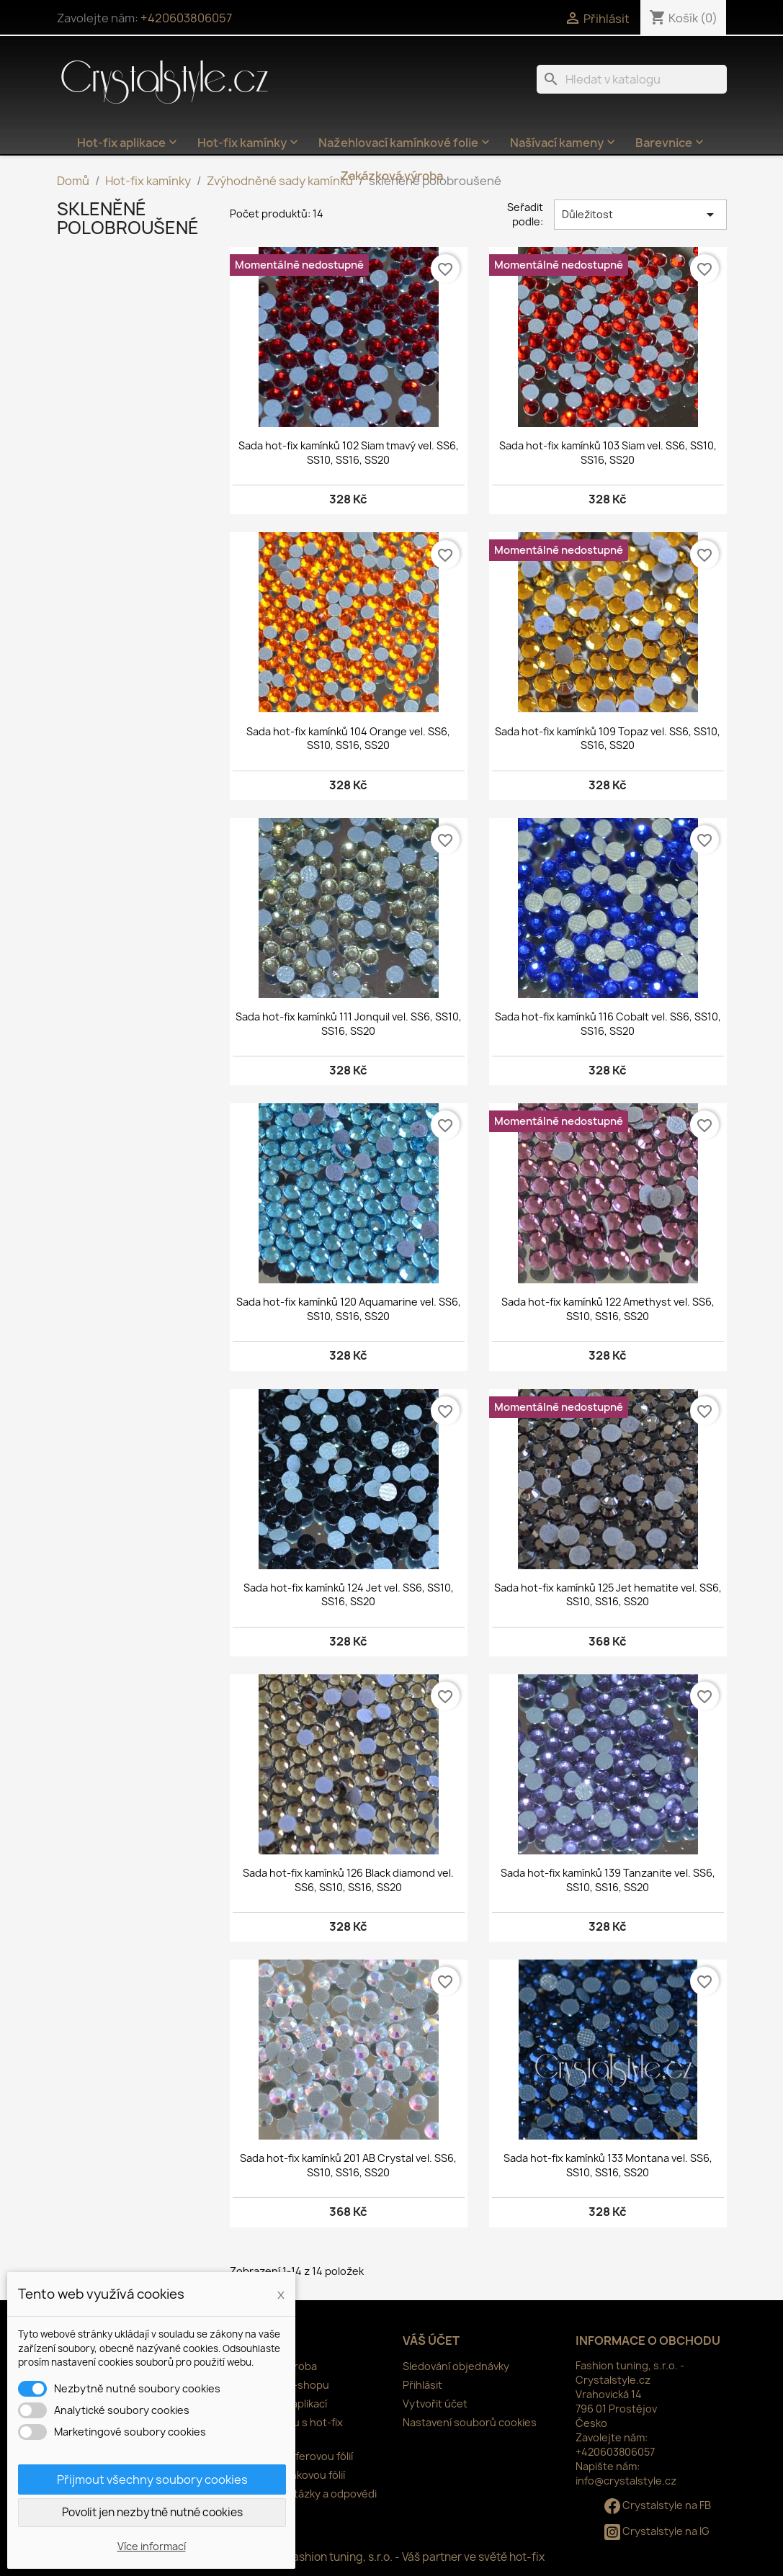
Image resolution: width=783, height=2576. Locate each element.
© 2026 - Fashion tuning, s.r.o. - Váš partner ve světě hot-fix (391, 2556)
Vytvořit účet (435, 2403)
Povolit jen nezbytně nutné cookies (152, 2512)
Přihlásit (422, 2385)
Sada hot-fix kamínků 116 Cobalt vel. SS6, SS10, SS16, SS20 (608, 1024)
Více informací (151, 2546)
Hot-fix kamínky (249, 143)
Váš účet (431, 2340)
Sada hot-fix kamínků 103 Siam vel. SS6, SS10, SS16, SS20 (608, 453)
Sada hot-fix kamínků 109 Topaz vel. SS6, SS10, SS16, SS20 (607, 738)
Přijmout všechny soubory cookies (152, 2479)
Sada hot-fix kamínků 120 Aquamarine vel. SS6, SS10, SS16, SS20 (348, 1309)
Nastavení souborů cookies (470, 2422)
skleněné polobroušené (128, 218)
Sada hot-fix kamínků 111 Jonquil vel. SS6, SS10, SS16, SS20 (349, 1024)
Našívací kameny (564, 143)
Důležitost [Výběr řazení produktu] (640, 214)
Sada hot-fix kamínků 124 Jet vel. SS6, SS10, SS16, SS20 (348, 1595)
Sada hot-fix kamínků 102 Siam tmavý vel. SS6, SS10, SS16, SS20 (348, 453)
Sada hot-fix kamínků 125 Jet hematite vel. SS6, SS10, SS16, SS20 (608, 1595)
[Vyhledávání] (632, 79)
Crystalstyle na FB (657, 2505)
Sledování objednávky (456, 2366)
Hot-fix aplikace (128, 143)
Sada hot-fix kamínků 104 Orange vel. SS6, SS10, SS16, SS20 (348, 738)
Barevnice (671, 143)
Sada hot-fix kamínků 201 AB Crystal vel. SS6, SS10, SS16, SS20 (348, 2165)
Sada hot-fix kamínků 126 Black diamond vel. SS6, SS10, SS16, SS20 (348, 1880)
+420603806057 (186, 18)
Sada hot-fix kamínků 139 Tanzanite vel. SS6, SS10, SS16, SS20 (608, 1880)
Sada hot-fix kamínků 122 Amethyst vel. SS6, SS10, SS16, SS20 (608, 1309)
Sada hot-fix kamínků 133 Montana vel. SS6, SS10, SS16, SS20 (608, 2165)
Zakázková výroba (392, 176)
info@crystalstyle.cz (626, 2480)
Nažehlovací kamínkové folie (405, 143)
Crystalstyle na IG (657, 2531)
